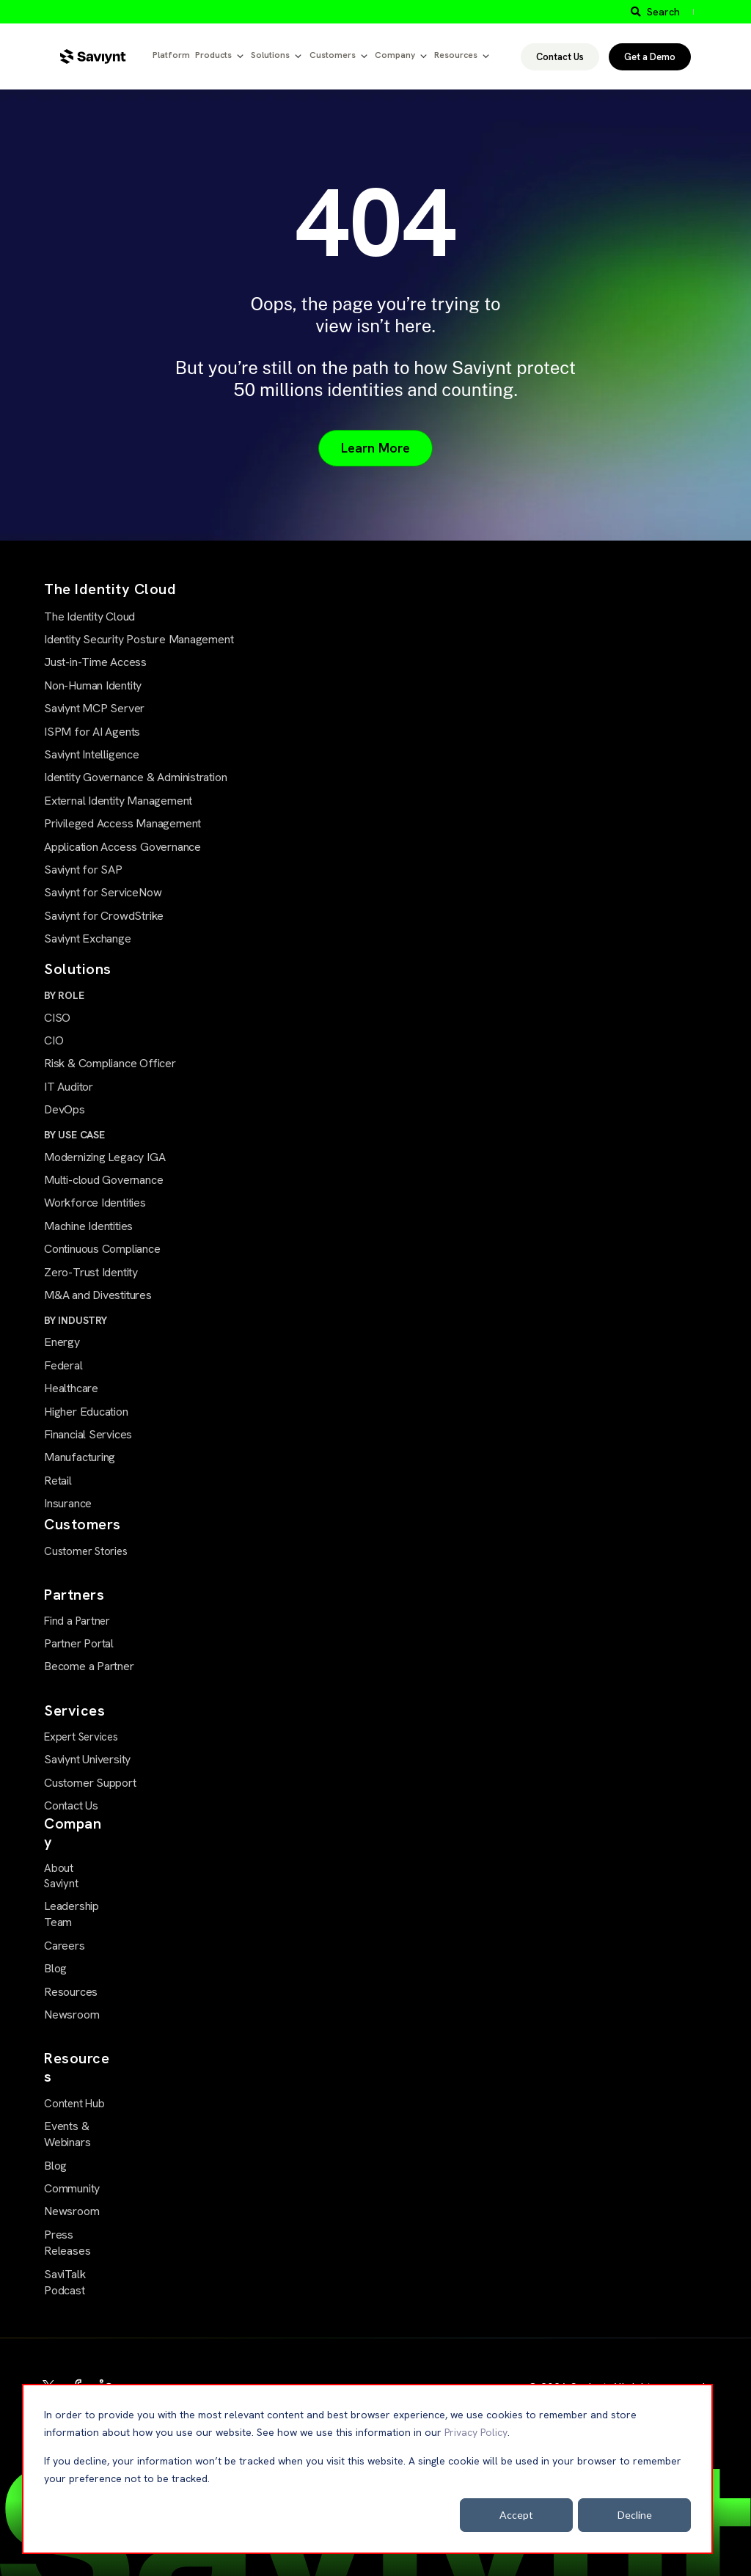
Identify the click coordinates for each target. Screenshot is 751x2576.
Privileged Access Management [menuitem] (122, 823)
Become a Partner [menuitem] (89, 1666)
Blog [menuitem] (55, 1968)
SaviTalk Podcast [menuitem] (64, 2282)
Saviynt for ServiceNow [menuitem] (102, 892)
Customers (332, 55)
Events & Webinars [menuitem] (67, 2134)
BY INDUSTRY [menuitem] (75, 1320)
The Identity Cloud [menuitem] (89, 616)
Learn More (375, 447)
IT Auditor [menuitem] (68, 1086)
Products (213, 55)
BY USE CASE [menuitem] (74, 1134)
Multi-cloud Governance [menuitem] (103, 1180)
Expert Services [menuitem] (81, 1737)
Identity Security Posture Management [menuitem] (138, 639)
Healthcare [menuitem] (71, 1388)
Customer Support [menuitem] (90, 1782)
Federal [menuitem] (63, 1365)
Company (395, 55)
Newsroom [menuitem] (71, 2014)
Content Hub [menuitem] (74, 2103)
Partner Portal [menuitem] (79, 1643)
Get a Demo (649, 57)
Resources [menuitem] (71, 1991)
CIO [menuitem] (53, 1040)
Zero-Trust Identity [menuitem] (91, 1272)
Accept (516, 2515)
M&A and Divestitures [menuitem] (98, 1295)
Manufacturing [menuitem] (79, 1457)
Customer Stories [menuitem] (86, 1551)
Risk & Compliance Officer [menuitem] (110, 1063)
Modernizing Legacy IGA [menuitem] (104, 1157)
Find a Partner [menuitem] (77, 1621)
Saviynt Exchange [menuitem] (87, 938)
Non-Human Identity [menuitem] (93, 685)
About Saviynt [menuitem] (61, 1876)
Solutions (270, 55)
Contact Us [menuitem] (71, 1805)
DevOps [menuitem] (64, 1109)
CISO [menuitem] (57, 1017)
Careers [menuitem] (64, 1945)
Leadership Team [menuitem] (71, 1914)
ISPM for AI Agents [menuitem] (92, 731)
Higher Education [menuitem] (86, 1411)
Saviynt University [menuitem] (87, 1759)
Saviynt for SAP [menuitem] (83, 869)
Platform (171, 55)
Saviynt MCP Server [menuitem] (94, 708)
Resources (455, 55)
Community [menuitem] (72, 2188)
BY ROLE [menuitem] (64, 995)
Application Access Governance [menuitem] (122, 847)
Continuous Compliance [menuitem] (102, 1248)
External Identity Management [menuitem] (118, 800)
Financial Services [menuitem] (88, 1434)
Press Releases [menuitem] (67, 2242)
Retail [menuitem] (58, 1480)
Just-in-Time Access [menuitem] (95, 662)
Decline (635, 2515)
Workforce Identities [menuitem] (95, 1202)
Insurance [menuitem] (68, 1503)
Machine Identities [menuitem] (88, 1226)
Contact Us (560, 57)
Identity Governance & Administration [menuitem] (135, 777)
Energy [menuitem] (62, 1342)
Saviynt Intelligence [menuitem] (91, 754)
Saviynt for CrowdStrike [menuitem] (104, 915)
